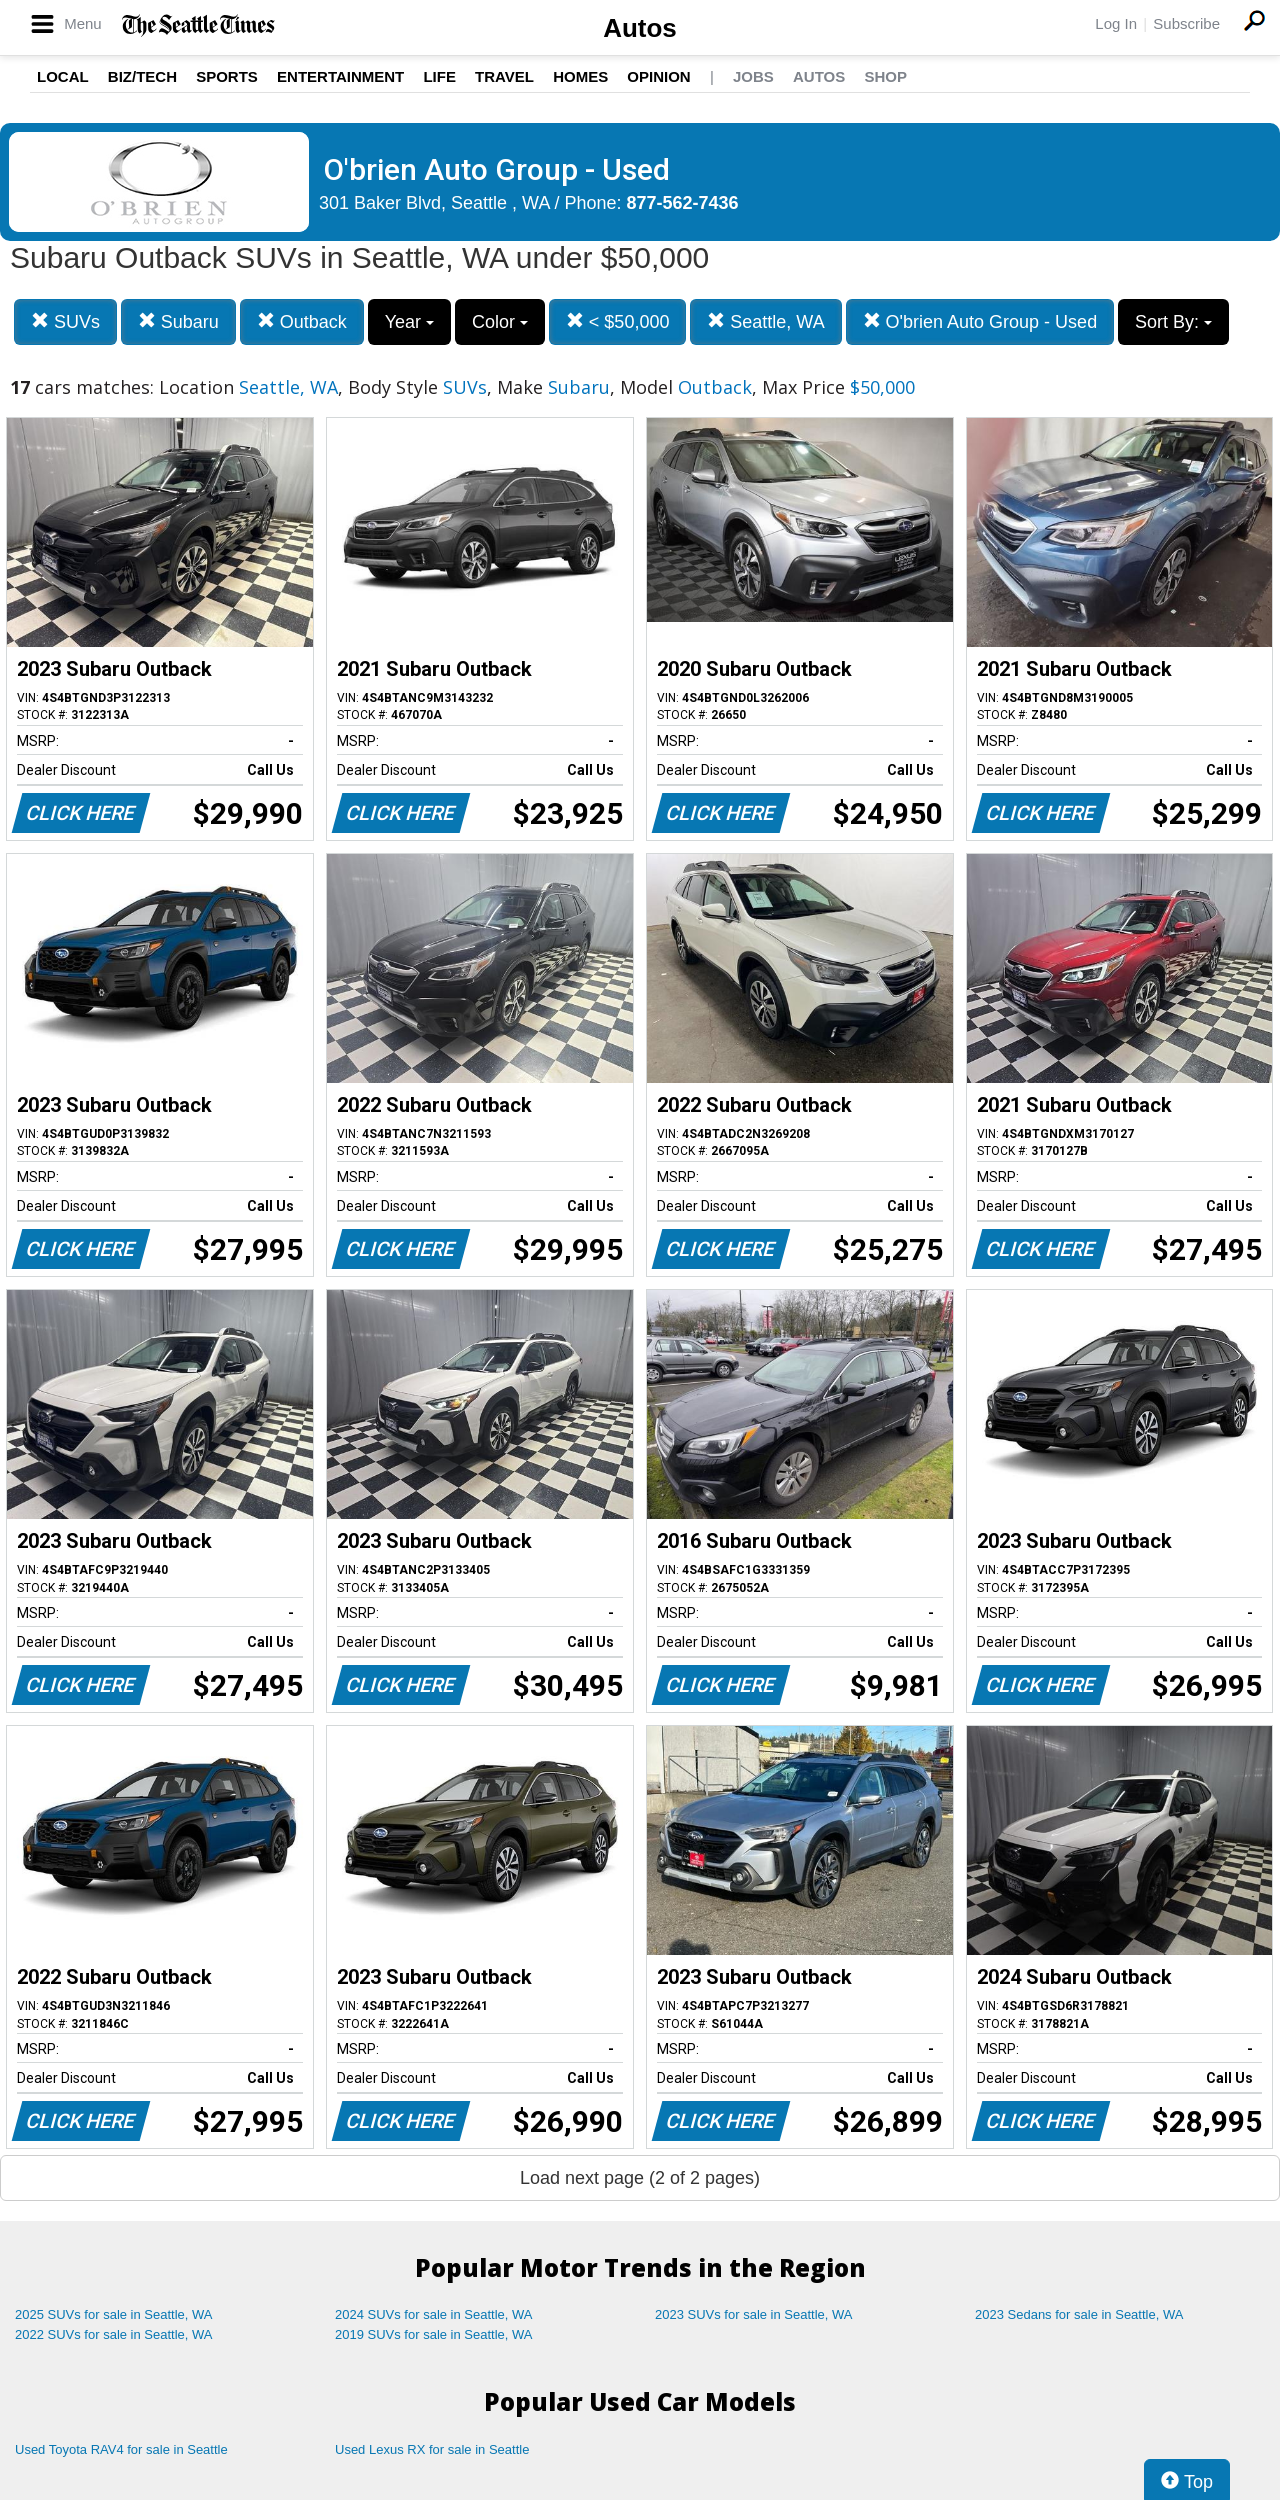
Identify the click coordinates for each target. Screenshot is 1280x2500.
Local (63, 76)
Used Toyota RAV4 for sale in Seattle (121, 2449)
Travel (504, 76)
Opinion (658, 76)
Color (500, 322)
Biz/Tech (142, 76)
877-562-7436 (683, 203)
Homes (580, 76)
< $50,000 (618, 321)
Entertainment (340, 76)
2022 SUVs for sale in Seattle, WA (114, 2334)
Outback (302, 321)
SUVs (65, 321)
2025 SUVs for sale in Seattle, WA (114, 2314)
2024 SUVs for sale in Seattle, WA (434, 2314)
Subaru (178, 321)
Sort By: (1173, 322)
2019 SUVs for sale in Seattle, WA (434, 2334)
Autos (640, 28)
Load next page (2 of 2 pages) (640, 2178)
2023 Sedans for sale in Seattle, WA (1079, 2314)
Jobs (753, 76)
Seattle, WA (765, 321)
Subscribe (1186, 23)
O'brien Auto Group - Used (980, 321)
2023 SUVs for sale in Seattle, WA (754, 2314)
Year (409, 322)
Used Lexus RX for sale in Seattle (432, 2449)
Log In (1116, 23)
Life (439, 76)
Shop (885, 76)
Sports (227, 76)
